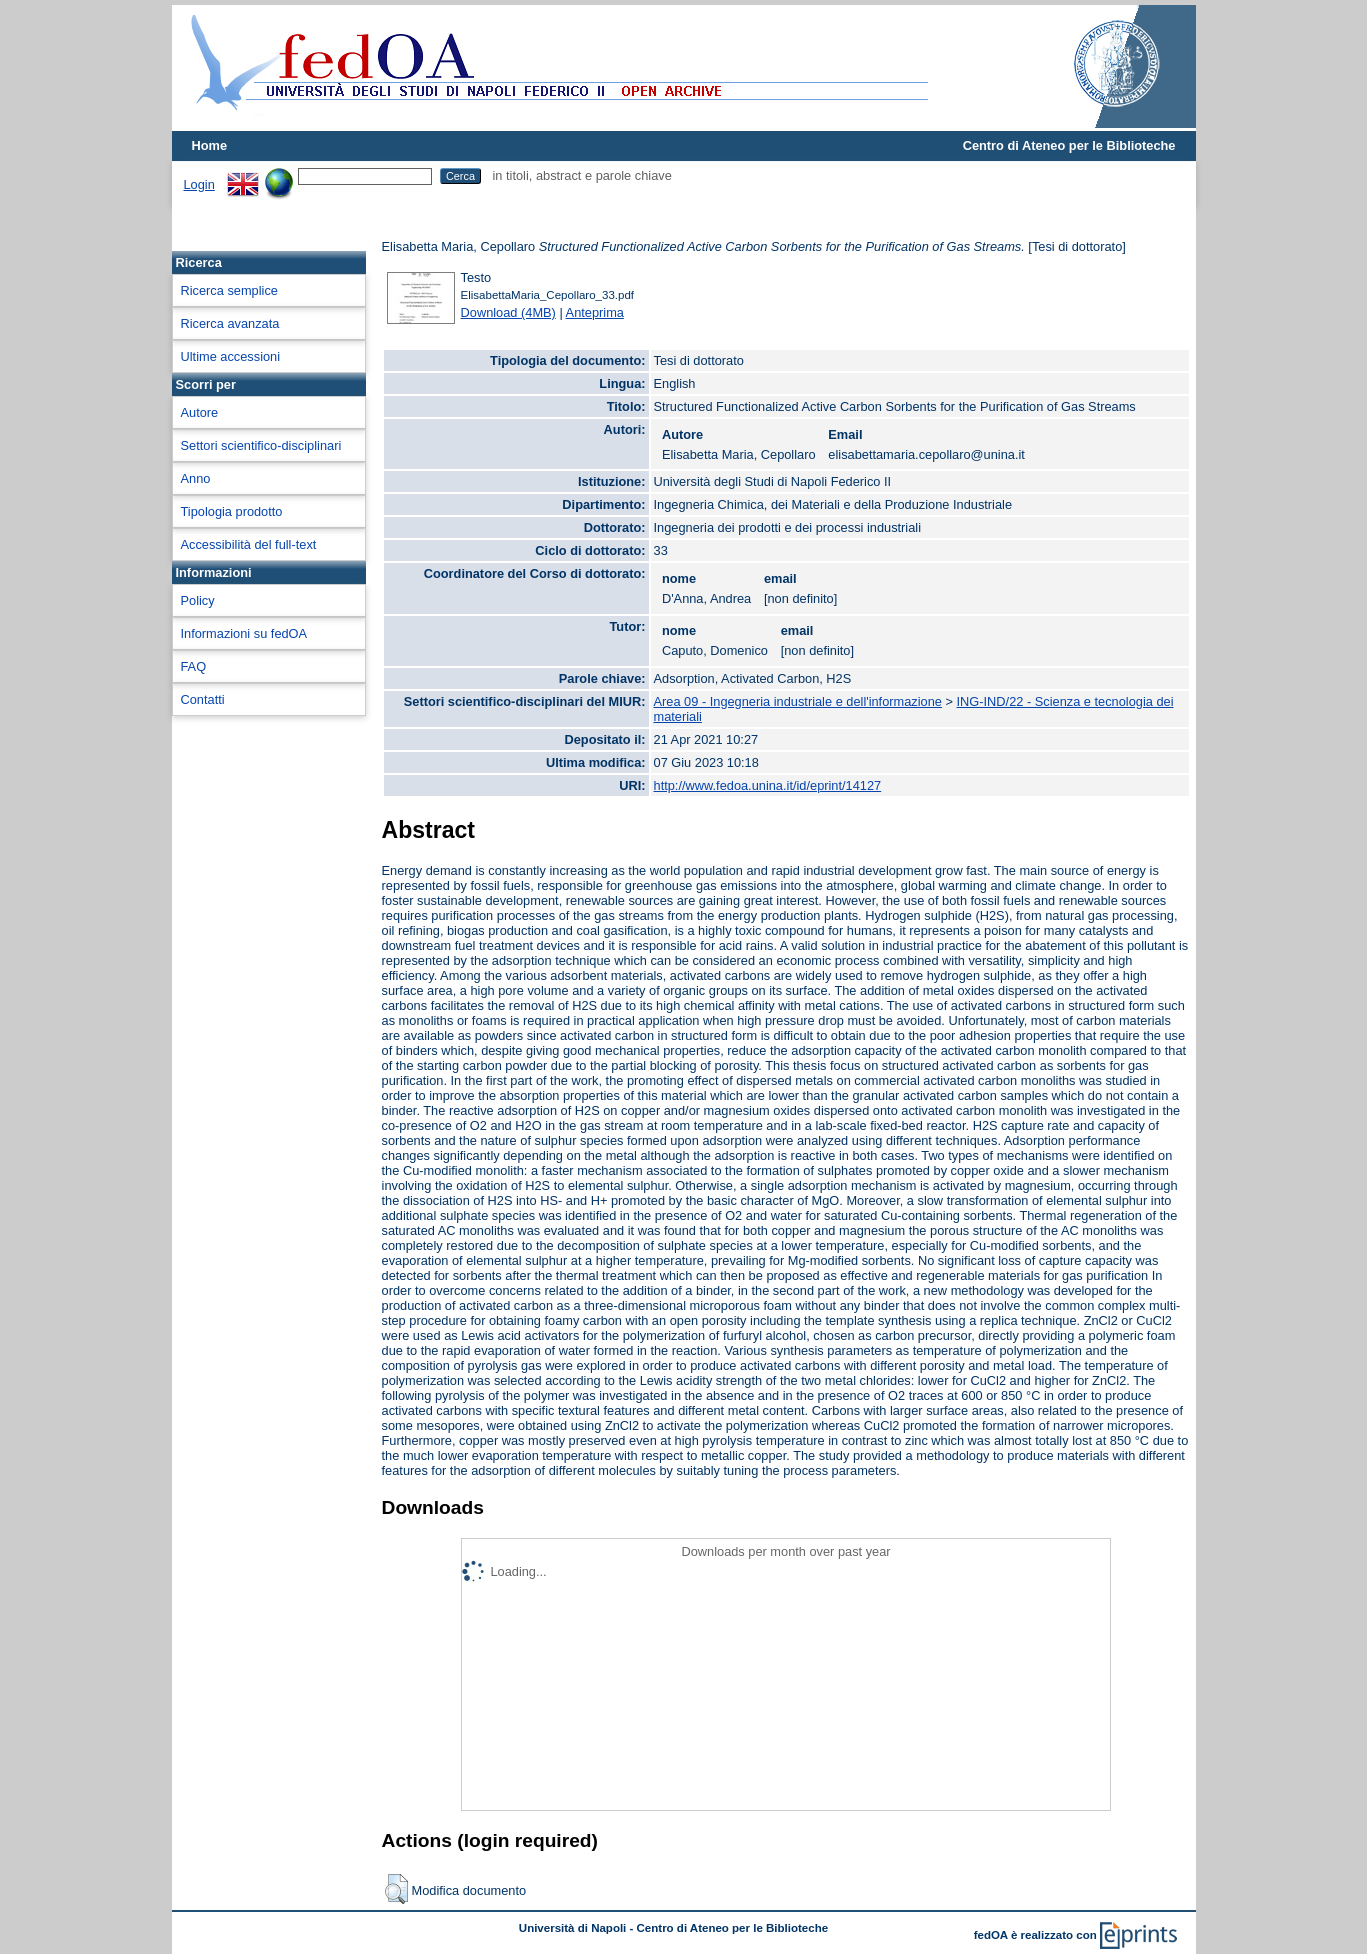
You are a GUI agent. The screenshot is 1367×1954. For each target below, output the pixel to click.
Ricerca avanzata (230, 323)
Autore (200, 412)
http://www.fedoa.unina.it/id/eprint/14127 (768, 785)
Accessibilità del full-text (249, 544)
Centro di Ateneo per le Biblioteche (1069, 145)
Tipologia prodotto (232, 511)
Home (210, 145)
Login (199, 184)
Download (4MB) (508, 312)
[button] (396, 1889)
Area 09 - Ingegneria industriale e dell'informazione (798, 701)
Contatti (203, 699)
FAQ (194, 666)
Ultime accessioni (231, 356)
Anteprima (595, 312)
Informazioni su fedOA (244, 633)
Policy (198, 600)
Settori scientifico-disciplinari (261, 445)
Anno (196, 478)
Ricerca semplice (229, 290)
